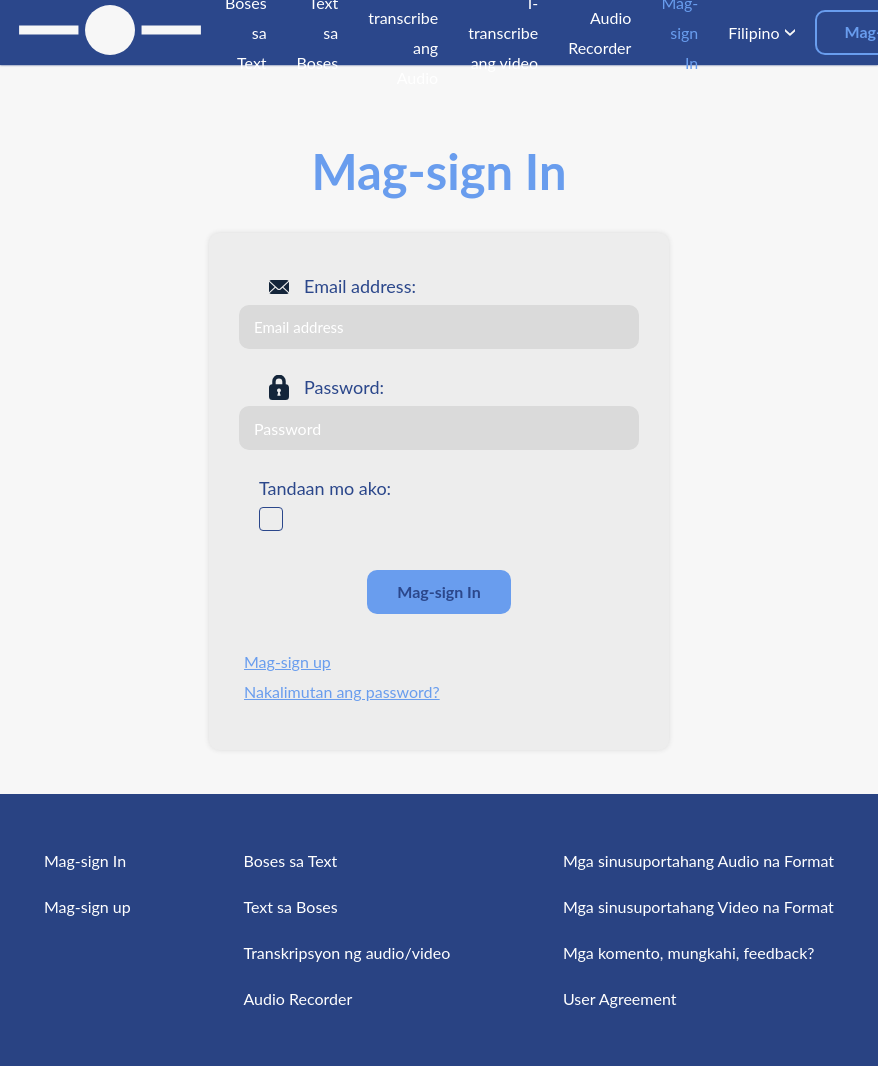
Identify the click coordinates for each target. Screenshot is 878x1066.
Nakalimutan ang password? (342, 691)
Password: (344, 387)
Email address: (360, 286)
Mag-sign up (287, 661)
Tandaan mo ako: (325, 488)
